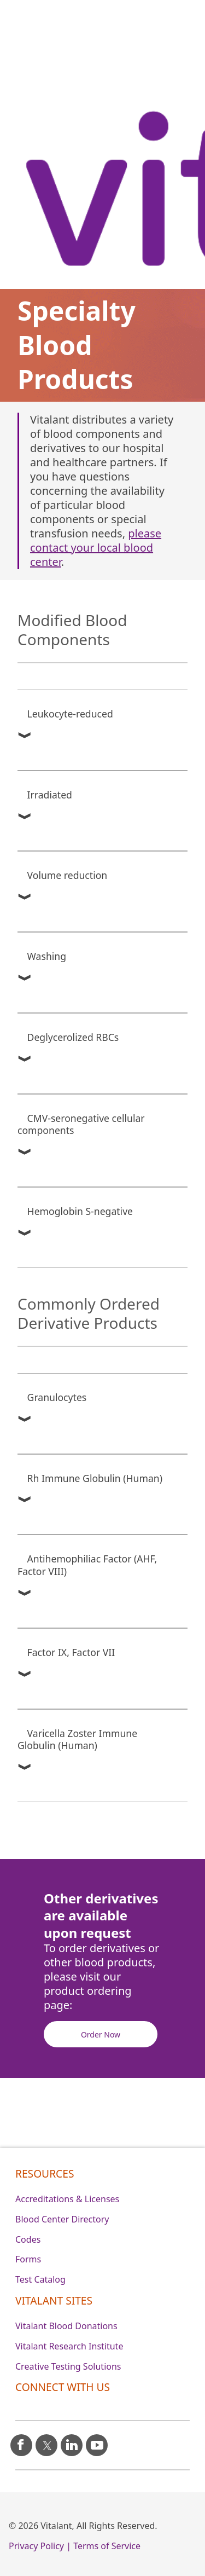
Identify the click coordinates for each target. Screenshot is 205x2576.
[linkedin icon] (72, 2441)
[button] (19, 736)
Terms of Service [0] (106, 2546)
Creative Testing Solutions (68, 2366)
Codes (27, 2239)
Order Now (100, 2034)
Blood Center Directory (62, 2219)
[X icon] (46, 2441)
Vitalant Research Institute (69, 2346)
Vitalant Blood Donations (66, 2326)
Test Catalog (40, 2279)
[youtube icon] (97, 2441)
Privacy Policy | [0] (40, 2546)
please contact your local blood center (95, 547)
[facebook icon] (21, 2441)
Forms (28, 2259)
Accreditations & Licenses (67, 2199)
